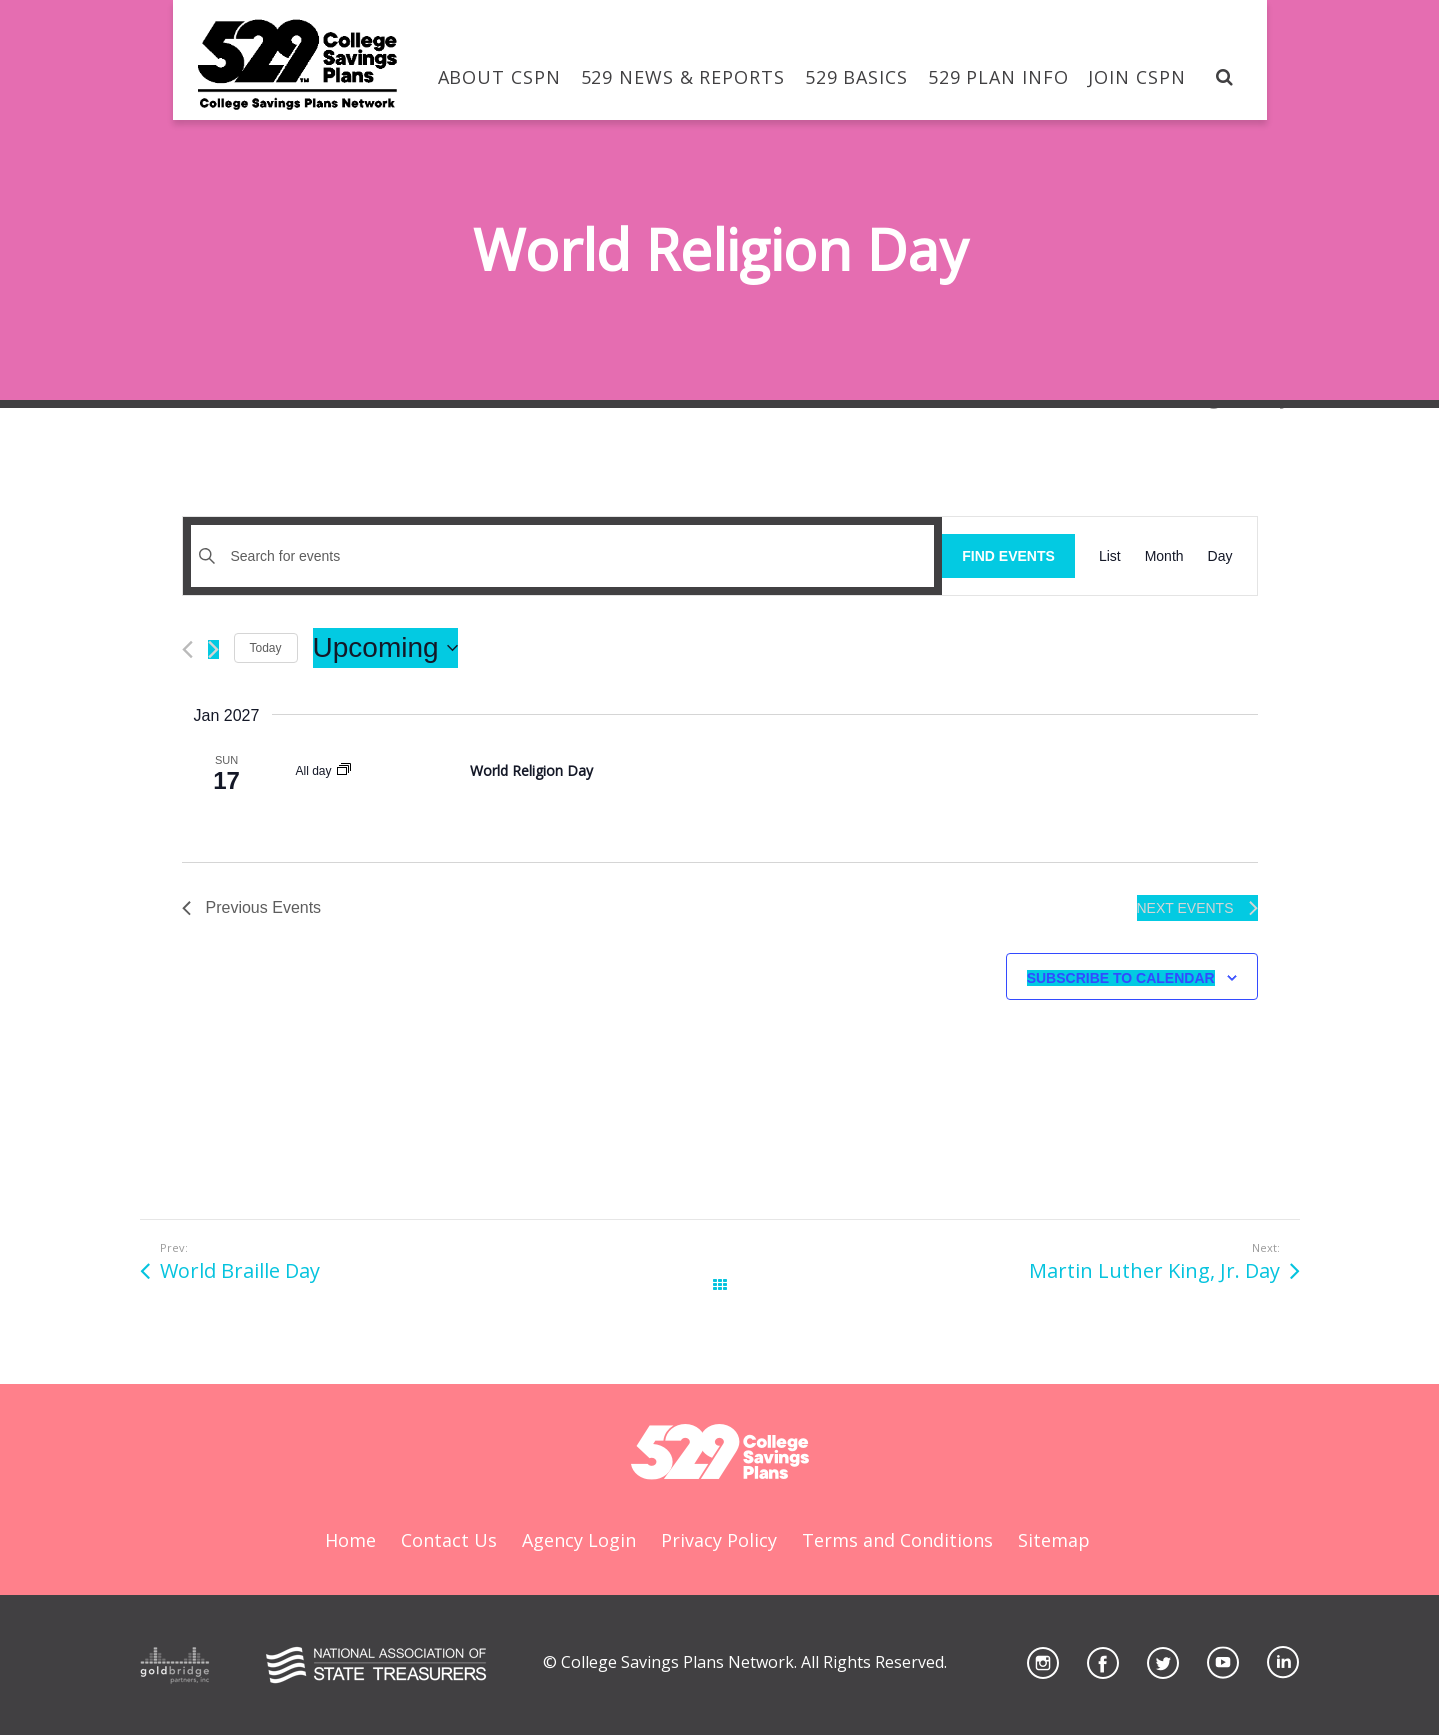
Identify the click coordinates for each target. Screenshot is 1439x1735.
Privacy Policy (719, 1540)
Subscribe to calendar (1121, 978)
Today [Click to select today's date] (266, 648)
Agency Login (579, 1540)
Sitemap (1054, 1540)
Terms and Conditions (897, 1540)
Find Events (1008, 556)
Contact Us (449, 1540)
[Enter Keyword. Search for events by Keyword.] (563, 556)
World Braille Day (240, 1270)
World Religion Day (531, 770)
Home (350, 1540)
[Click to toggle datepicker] (385, 648)
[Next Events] (213, 649)
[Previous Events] (187, 649)
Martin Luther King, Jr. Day (1154, 1270)
